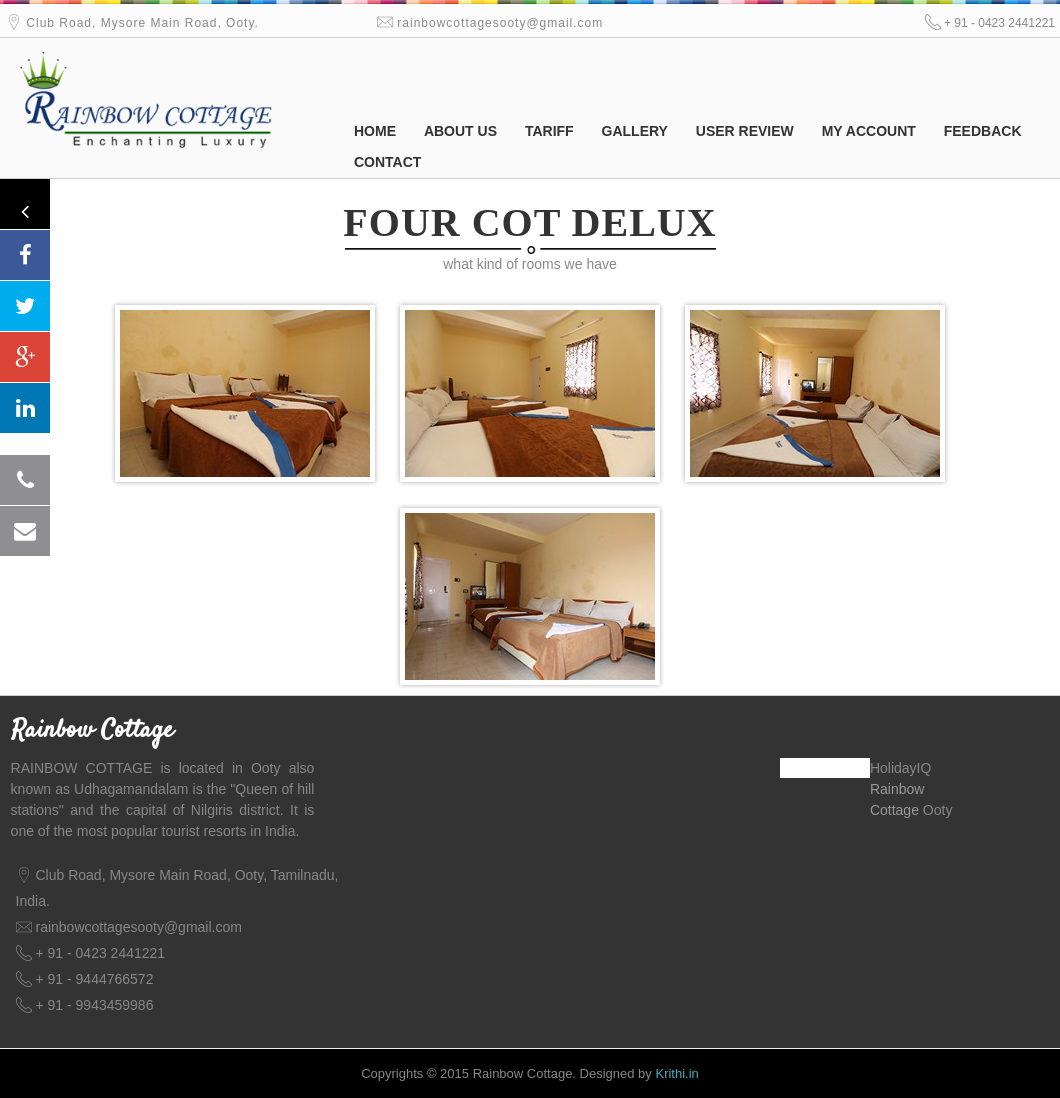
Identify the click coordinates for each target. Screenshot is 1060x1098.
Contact (387, 162)
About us (460, 131)
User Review (745, 131)
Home (375, 131)
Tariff (549, 131)
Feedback (983, 131)
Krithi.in (676, 1073)
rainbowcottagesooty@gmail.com (500, 23)
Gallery (635, 131)
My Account (869, 131)
